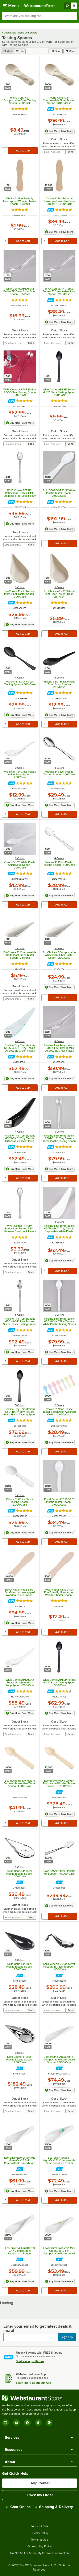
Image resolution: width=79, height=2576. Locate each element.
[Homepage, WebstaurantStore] (39, 5)
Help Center (39, 2483)
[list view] (20, 51)
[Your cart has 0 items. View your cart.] (70, 6)
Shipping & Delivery (54, 2507)
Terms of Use (39, 2539)
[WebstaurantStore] (39, 2398)
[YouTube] (16, 2422)
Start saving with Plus (30, 2361)
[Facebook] (27, 2422)
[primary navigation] (11, 6)
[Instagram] (5, 2422)
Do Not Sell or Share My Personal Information (39, 2553)
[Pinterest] (49, 2422)
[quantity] (5, 150)
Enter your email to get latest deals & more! (37, 2328)
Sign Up (67, 2337)
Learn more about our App (33, 2382)
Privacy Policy (39, 2533)
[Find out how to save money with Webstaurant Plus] (50, 109)
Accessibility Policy (39, 2546)
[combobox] (39, 16)
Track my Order (40, 2495)
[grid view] (7, 51)
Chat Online (18, 2507)
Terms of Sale (39, 2526)
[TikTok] (38, 2422)
